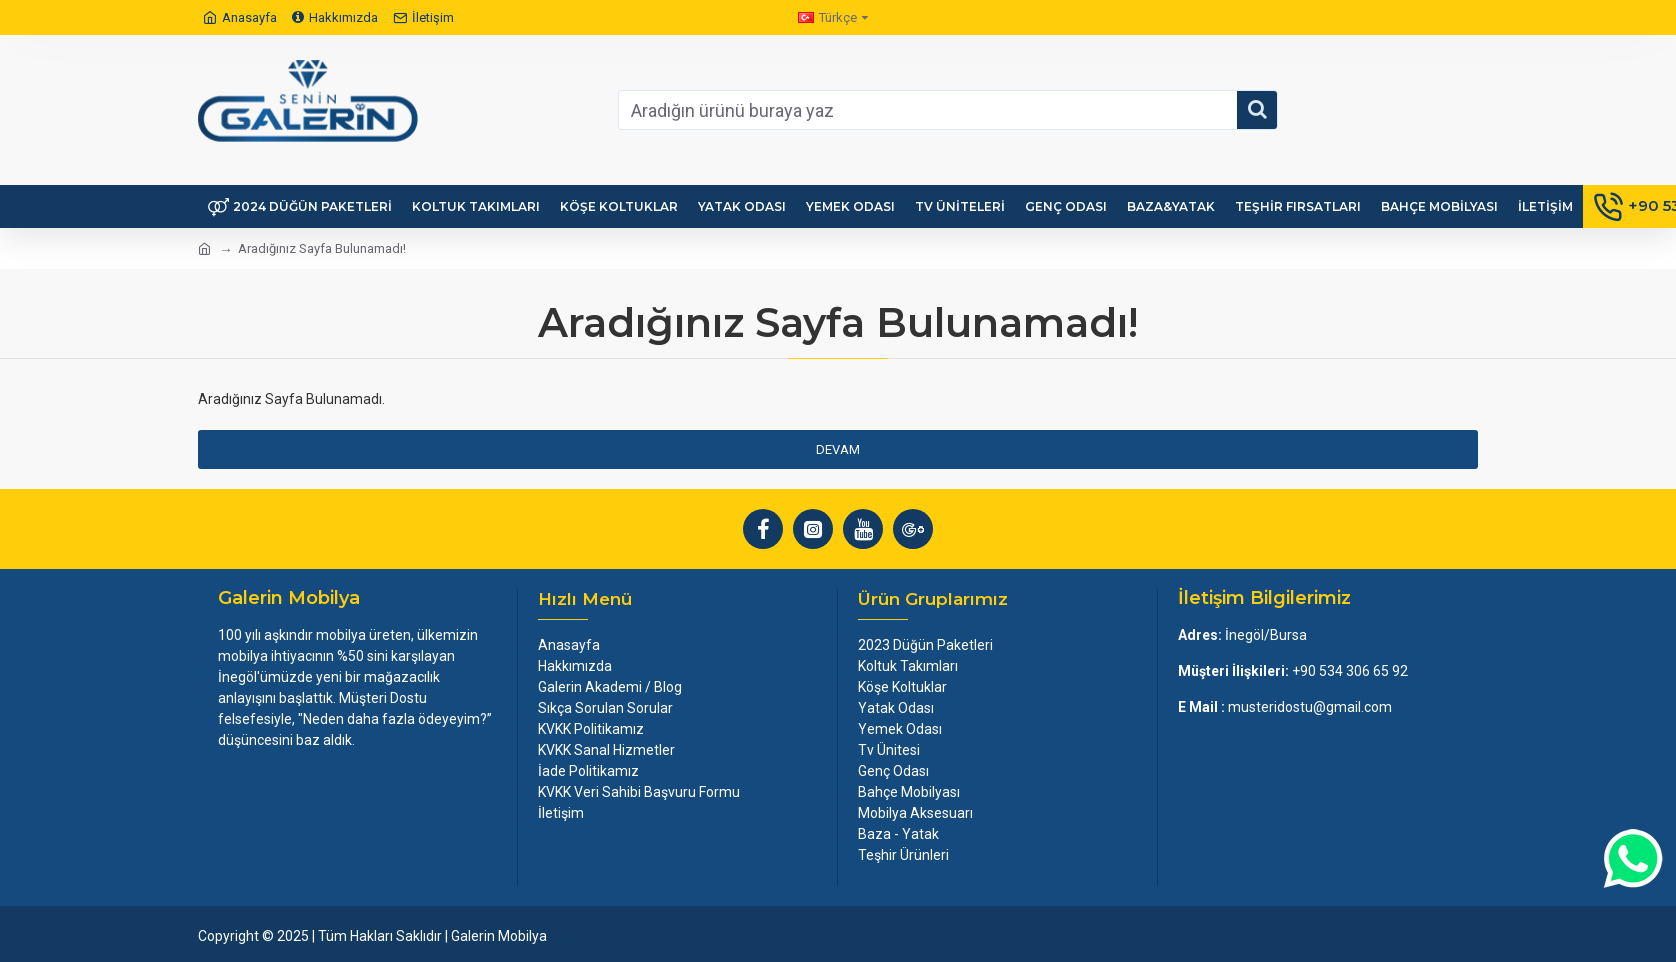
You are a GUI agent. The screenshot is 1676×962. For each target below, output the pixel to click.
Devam (838, 449)
